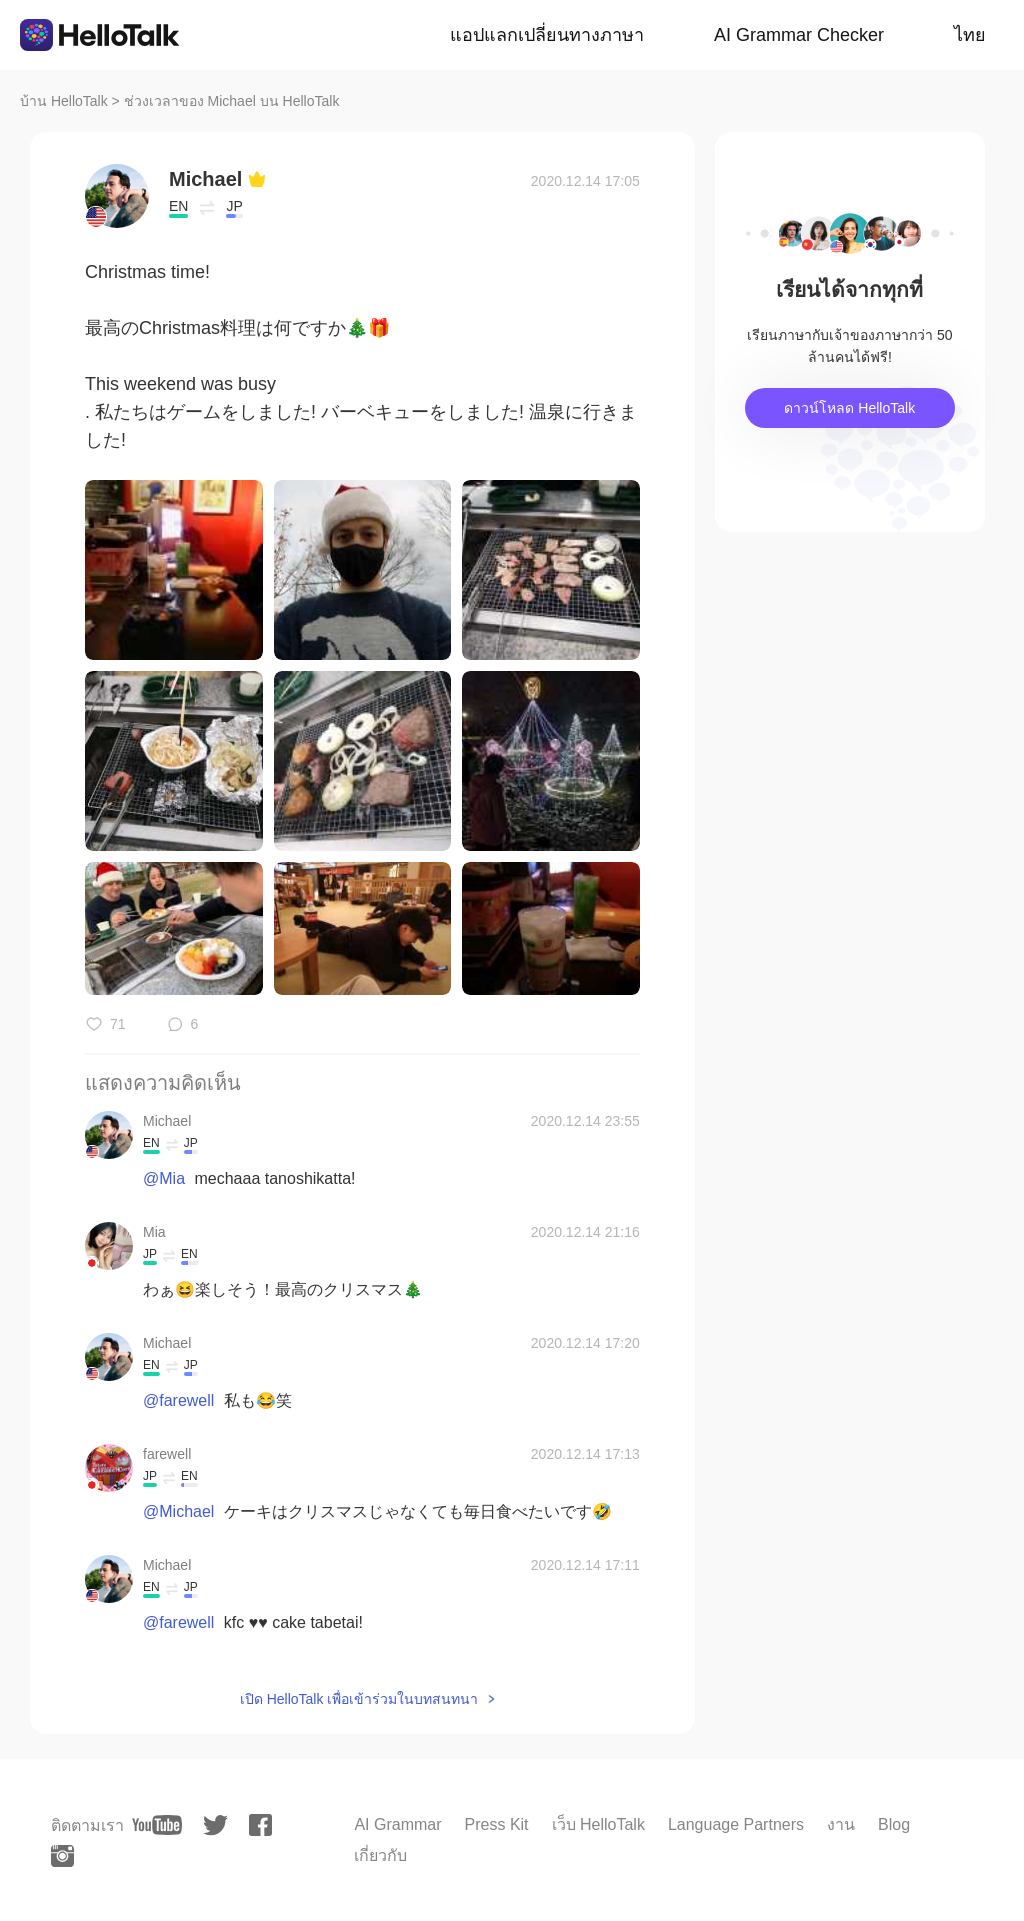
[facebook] (260, 1825)
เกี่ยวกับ (380, 1855)
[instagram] (62, 1856)
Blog (894, 1824)
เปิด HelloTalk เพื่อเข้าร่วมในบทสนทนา (359, 1699)
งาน (841, 1824)
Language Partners (736, 1824)
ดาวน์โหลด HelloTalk (849, 408)
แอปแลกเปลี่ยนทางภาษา (547, 35)
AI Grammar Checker (799, 35)
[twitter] (215, 1825)
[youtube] (157, 1825)
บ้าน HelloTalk (64, 101)
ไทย (970, 35)
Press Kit (497, 1824)
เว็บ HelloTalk (598, 1824)
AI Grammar (397, 1824)
